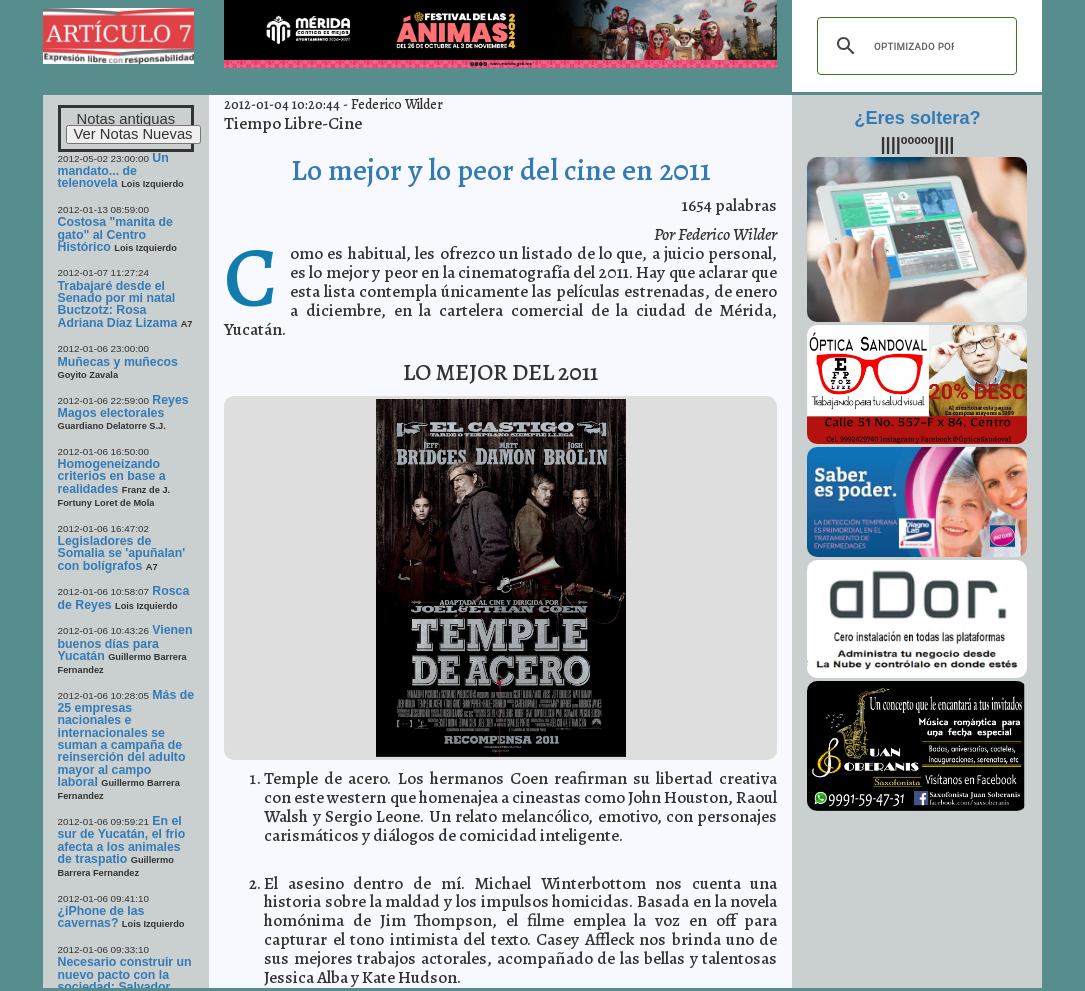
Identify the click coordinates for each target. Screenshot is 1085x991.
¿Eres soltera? (917, 118)
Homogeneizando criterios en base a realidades (112, 476)
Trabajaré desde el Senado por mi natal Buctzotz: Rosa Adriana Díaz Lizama (118, 304)
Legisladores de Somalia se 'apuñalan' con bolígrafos (122, 553)
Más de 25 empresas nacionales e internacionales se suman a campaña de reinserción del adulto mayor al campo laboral (126, 738)
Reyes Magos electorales (123, 406)
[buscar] (914, 46)
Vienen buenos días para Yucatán (125, 643)
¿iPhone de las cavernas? (101, 917)
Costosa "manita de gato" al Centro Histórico (115, 234)
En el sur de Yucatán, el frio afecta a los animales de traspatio (122, 840)
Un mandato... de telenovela (113, 171)
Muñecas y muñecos (118, 362)
